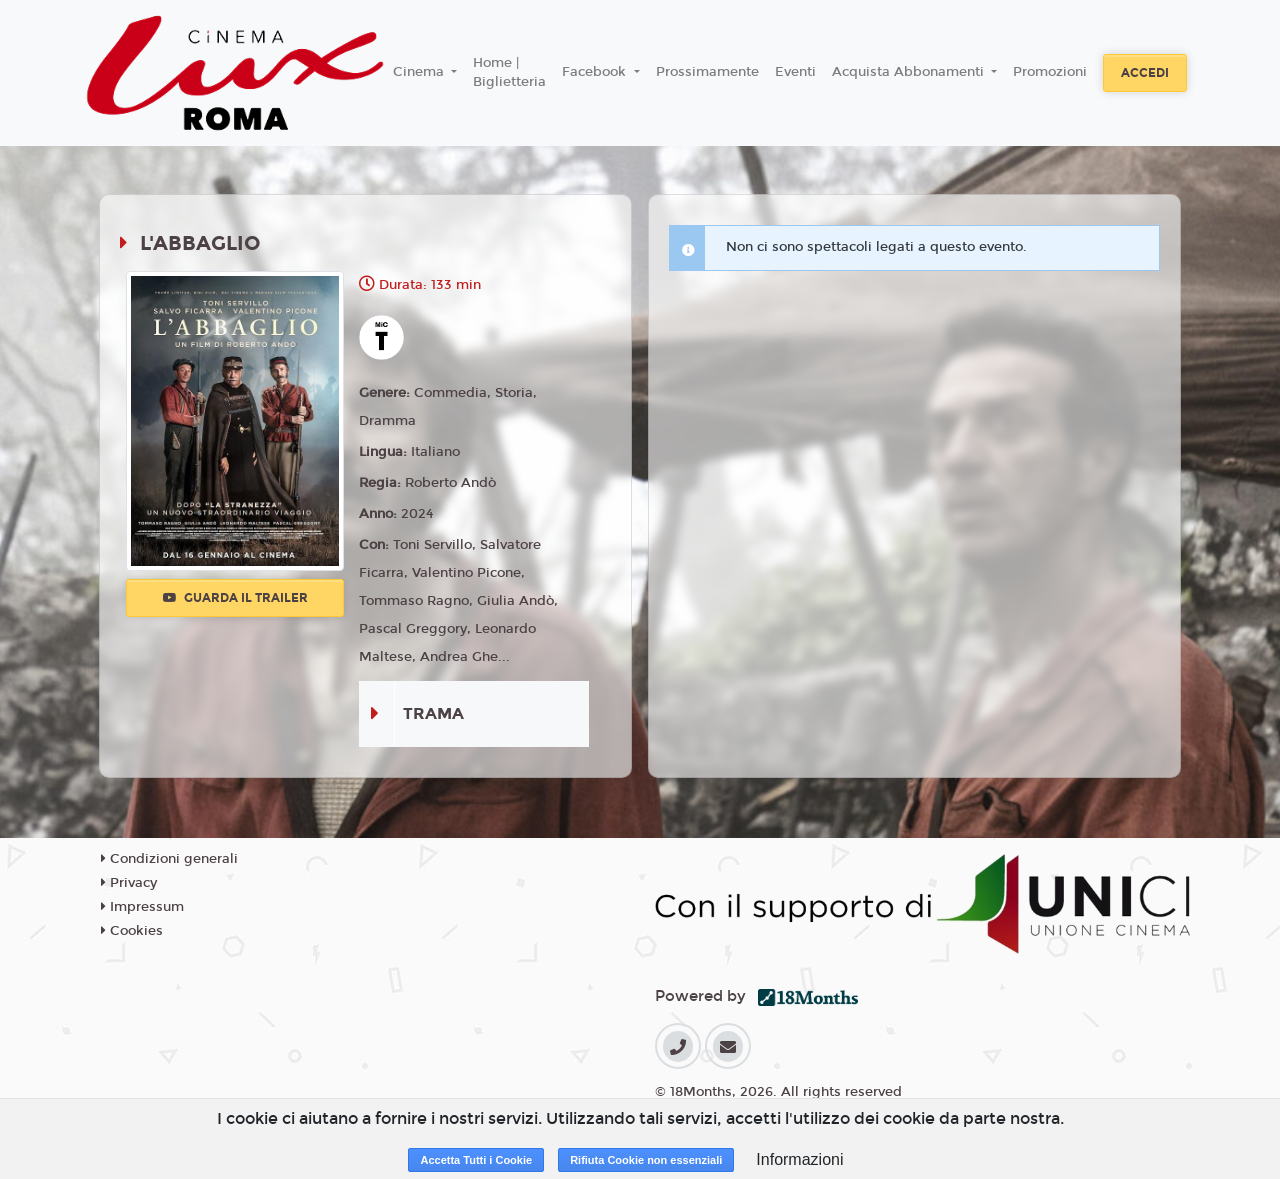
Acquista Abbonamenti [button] (910, 72)
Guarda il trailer (235, 598)
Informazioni (799, 1159)
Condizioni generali (169, 859)
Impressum (142, 907)
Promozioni (1050, 72)
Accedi (1145, 73)
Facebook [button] (596, 72)
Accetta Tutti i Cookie (476, 1160)
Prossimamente (707, 72)
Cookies (132, 931)
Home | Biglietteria (509, 73)
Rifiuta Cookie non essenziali (646, 1160)
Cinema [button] (420, 72)
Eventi (795, 72)
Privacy (129, 883)
